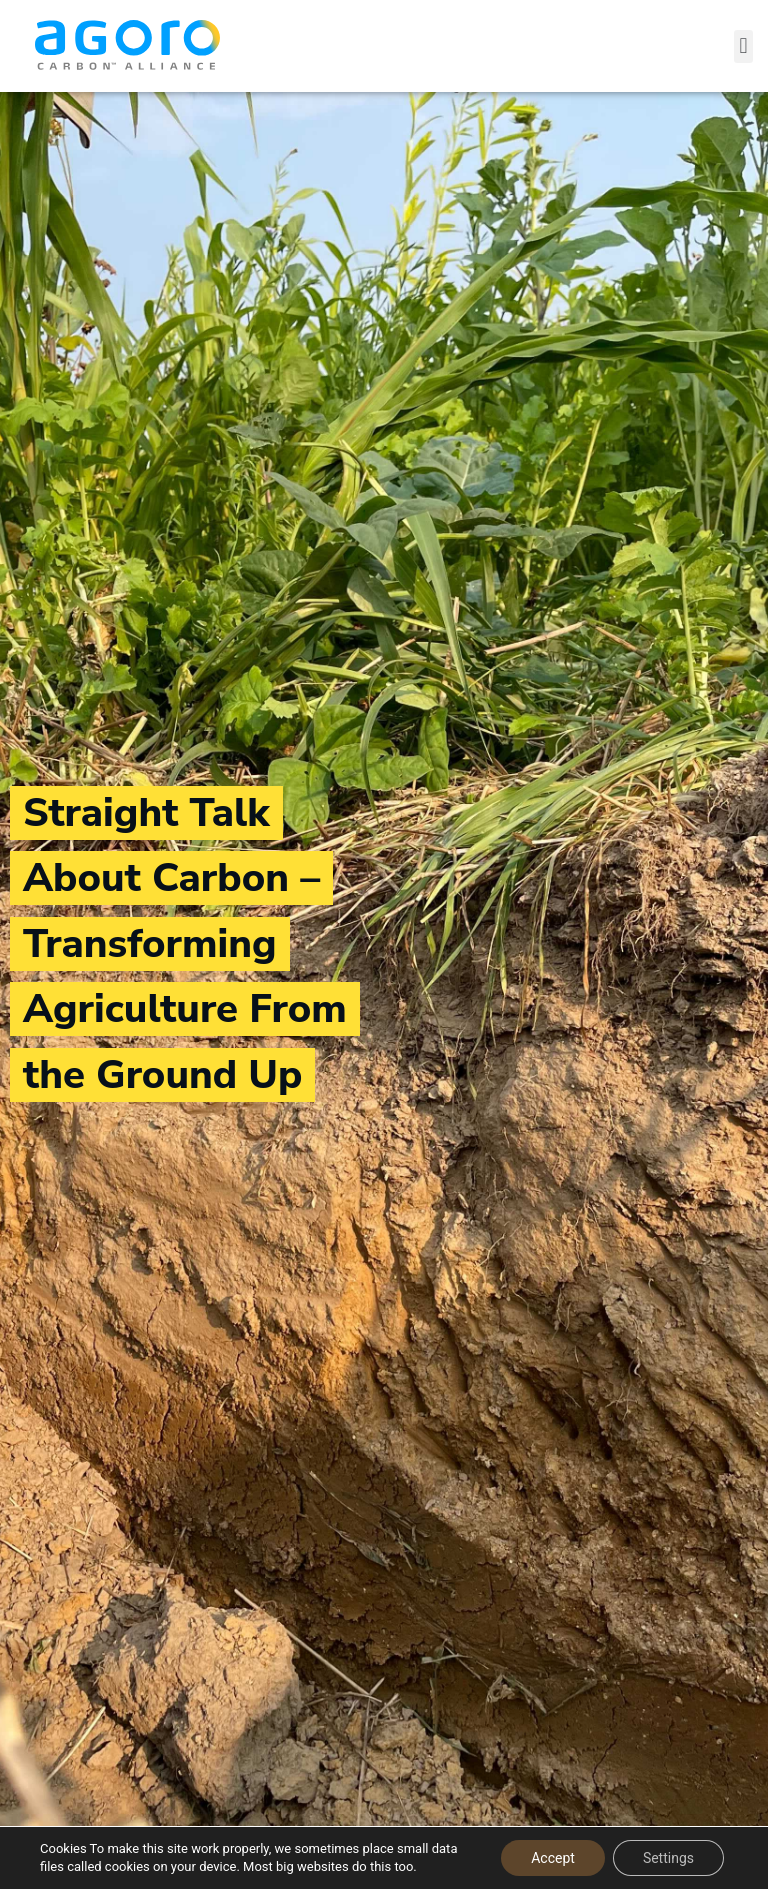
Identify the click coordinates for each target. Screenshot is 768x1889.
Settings (668, 1858)
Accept (553, 1858)
